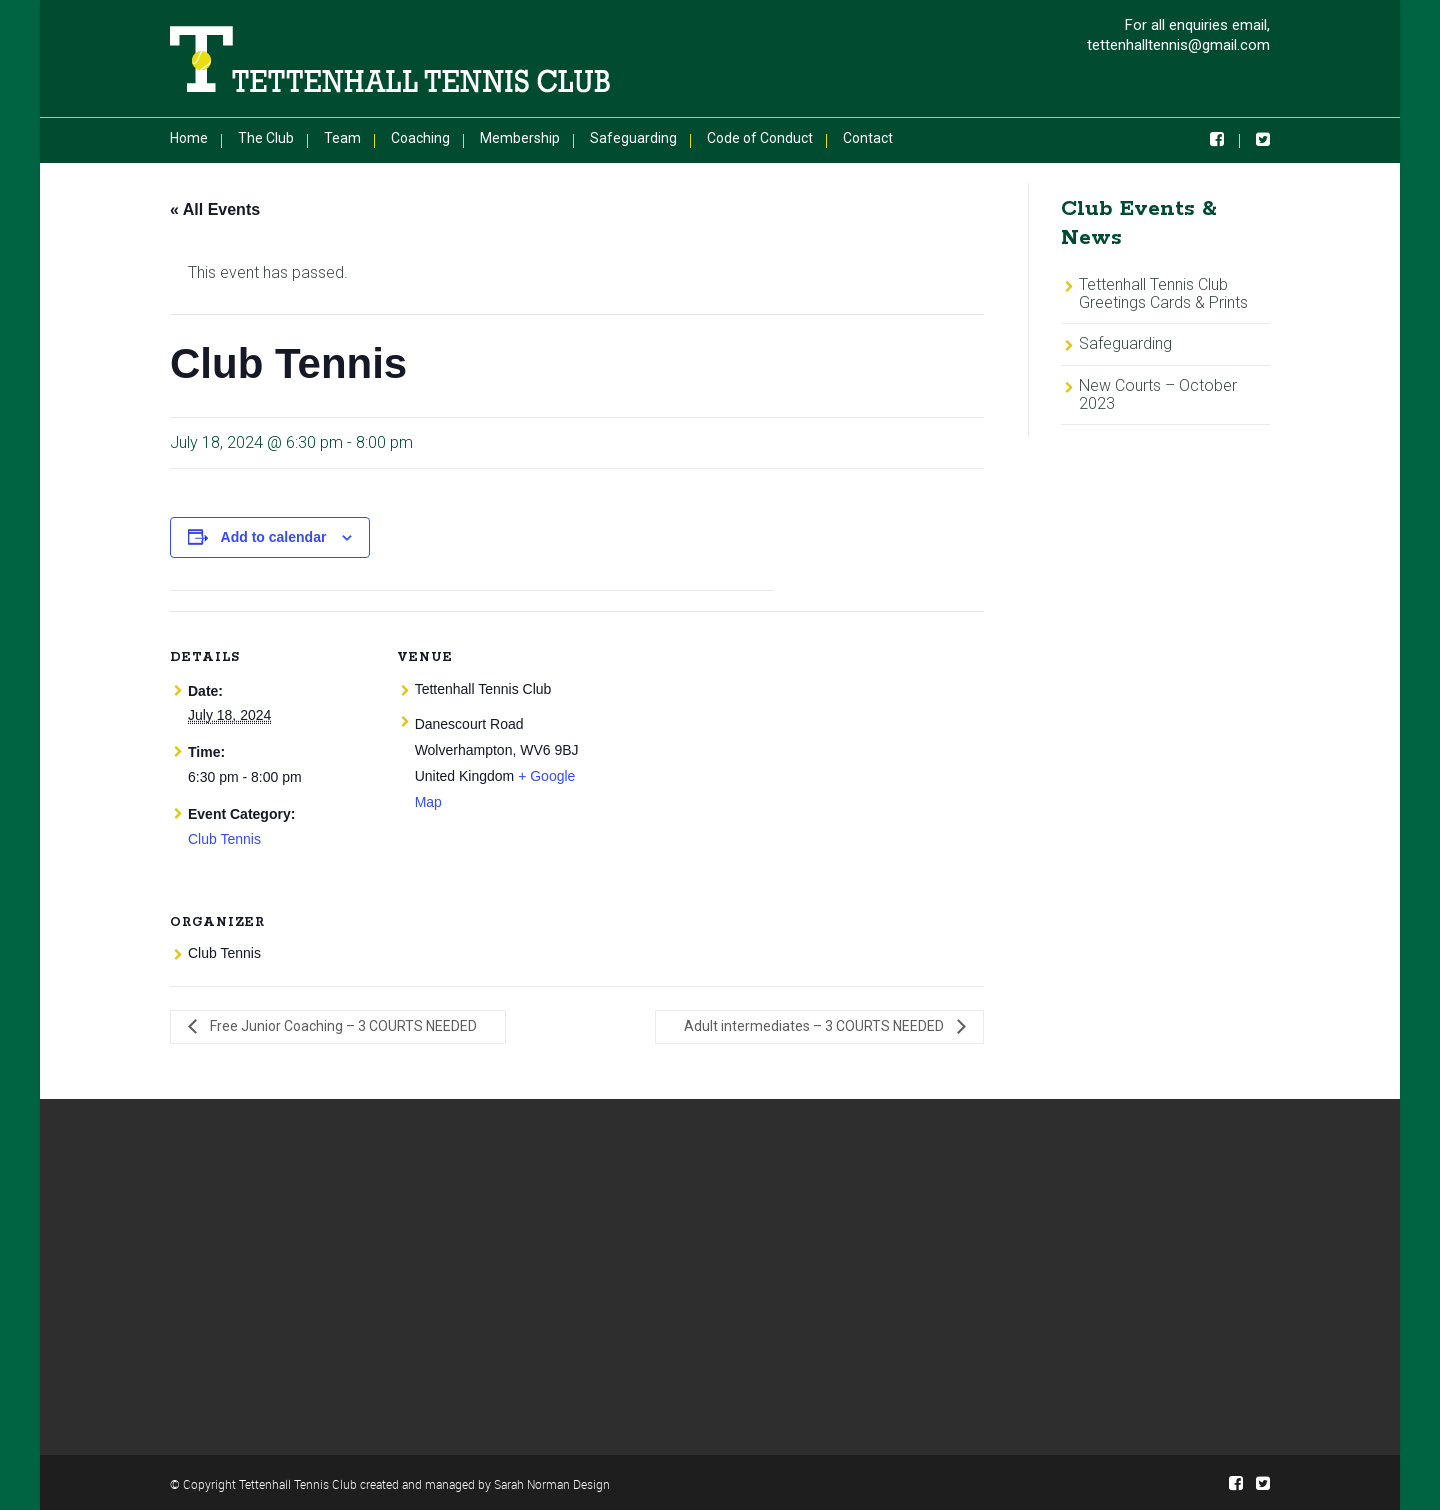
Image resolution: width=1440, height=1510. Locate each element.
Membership (520, 138)
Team (342, 138)
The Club (266, 138)
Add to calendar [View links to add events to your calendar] (274, 537)
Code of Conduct (760, 138)
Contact (868, 138)
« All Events (215, 209)
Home (189, 138)
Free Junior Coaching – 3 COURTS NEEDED (342, 1026)
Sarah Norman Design (552, 1484)
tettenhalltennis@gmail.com (1178, 45)
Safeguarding (633, 138)
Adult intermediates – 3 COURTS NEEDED (815, 1026)
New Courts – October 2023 (1158, 394)
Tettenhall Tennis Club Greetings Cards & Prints (1163, 293)
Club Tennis (224, 839)
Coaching (420, 138)
